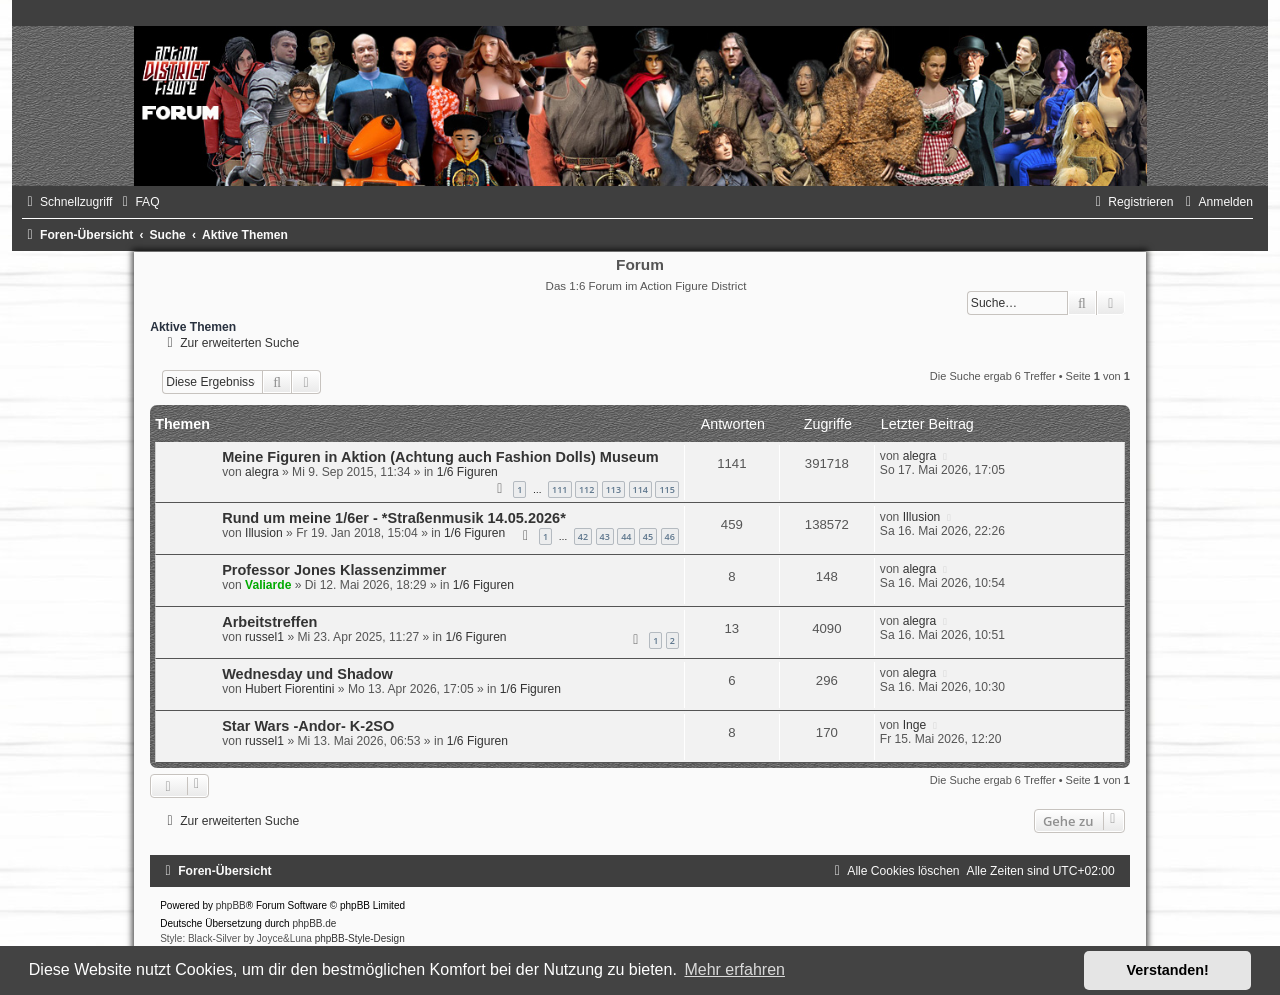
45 (648, 536)
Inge (915, 725)
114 (640, 489)
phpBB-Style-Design (360, 938)
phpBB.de (314, 923)
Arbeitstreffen (269, 622)
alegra (262, 472)
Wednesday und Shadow (307, 674)
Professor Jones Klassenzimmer (334, 570)
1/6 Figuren (467, 472)
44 (626, 536)
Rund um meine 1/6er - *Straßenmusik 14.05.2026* (394, 518)
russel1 (264, 637)
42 (583, 536)
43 (605, 536)
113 (613, 489)
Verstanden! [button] (1168, 970)
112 (586, 489)
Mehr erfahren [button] (734, 969)
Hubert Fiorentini (289, 689)
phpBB (231, 905)
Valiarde (268, 585)
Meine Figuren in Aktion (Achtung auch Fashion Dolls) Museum (440, 457)
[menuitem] (138, 202)
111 (559, 489)
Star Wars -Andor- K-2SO (308, 726)
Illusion (264, 533)
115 (666, 489)
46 (670, 536)
